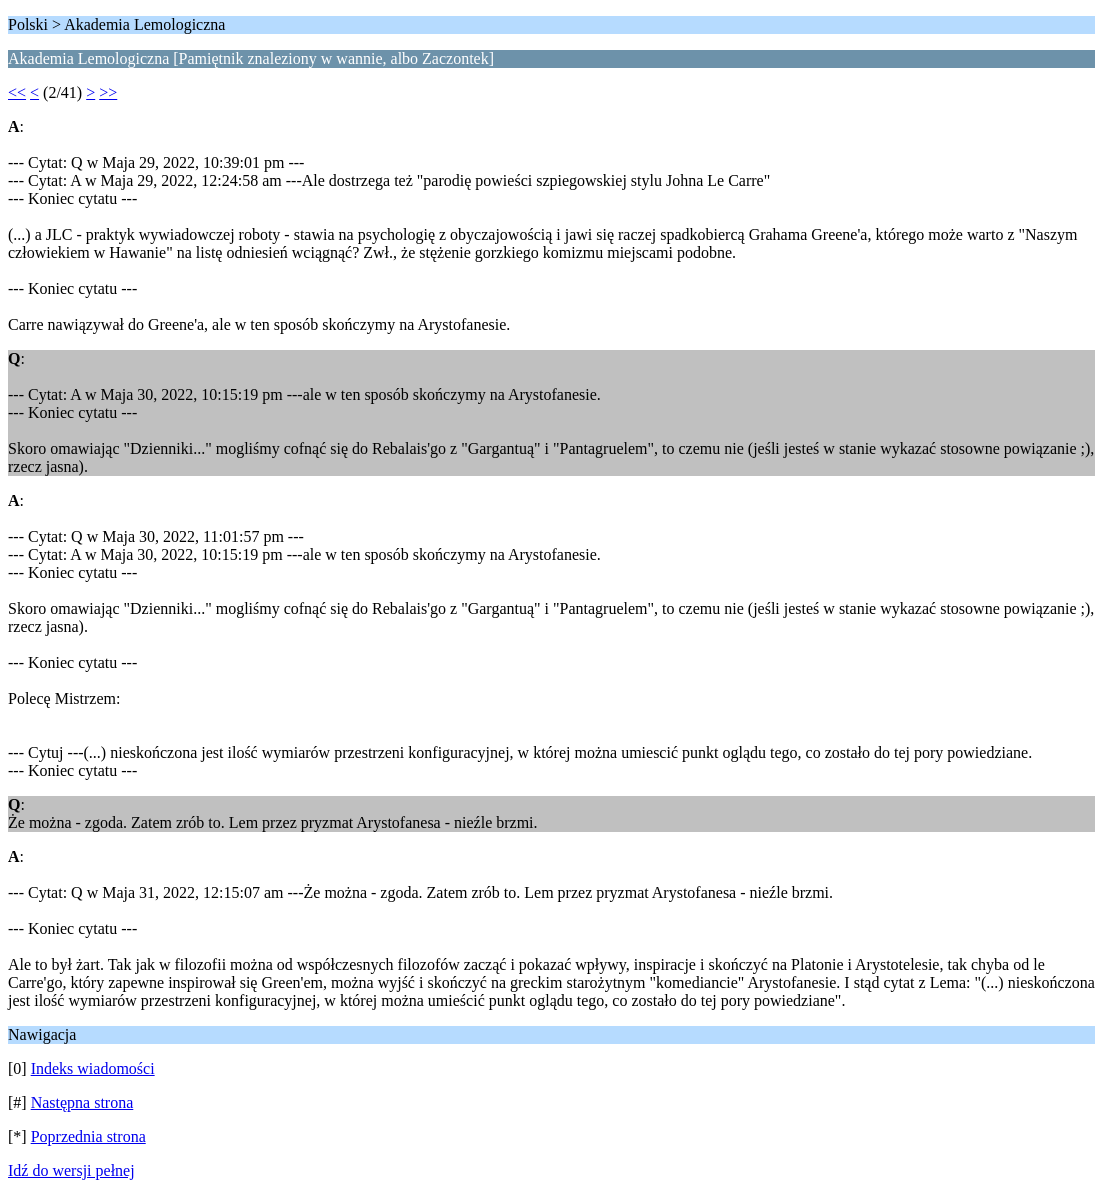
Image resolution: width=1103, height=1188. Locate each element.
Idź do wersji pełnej (71, 1170)
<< (17, 92)
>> (108, 92)
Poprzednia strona (88, 1136)
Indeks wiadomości (93, 1068)
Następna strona (82, 1102)
